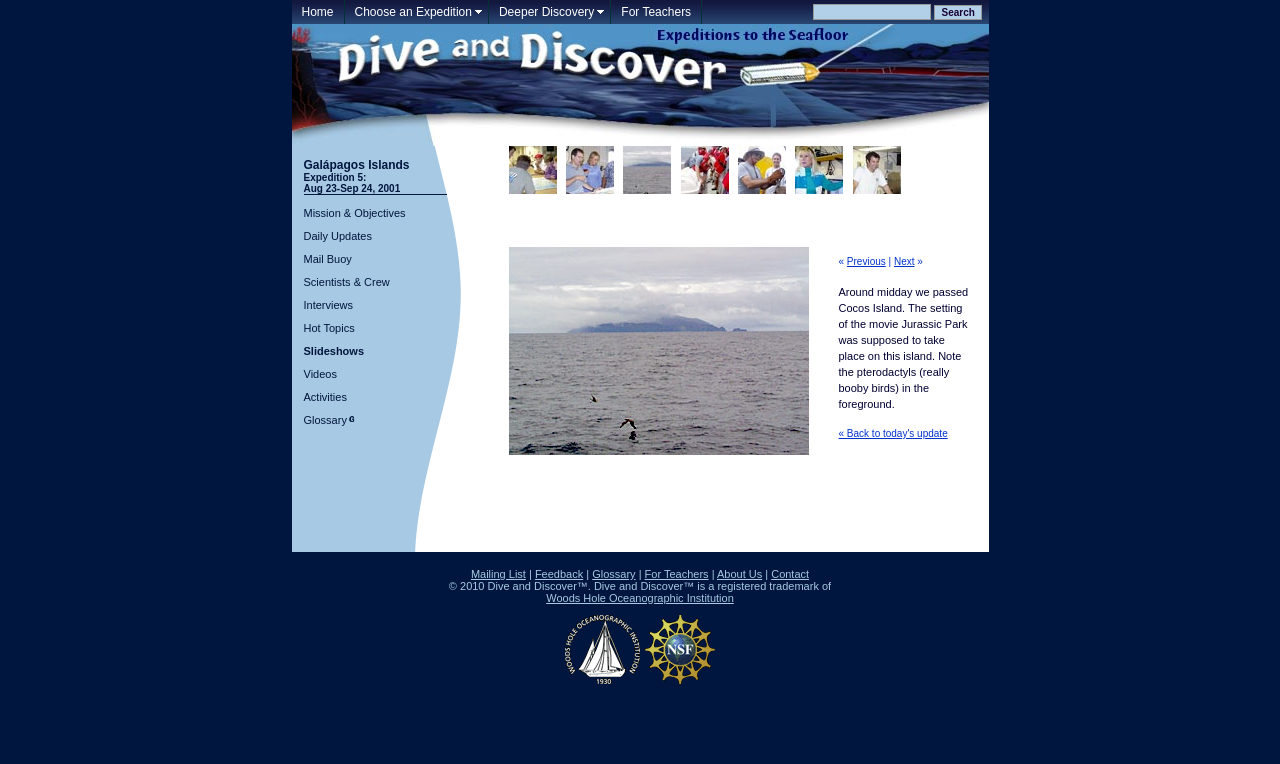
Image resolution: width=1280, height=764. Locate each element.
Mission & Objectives (355, 213)
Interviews (329, 305)
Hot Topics (329, 328)
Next (904, 261)
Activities (325, 397)
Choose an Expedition (413, 12)
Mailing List (498, 574)
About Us (739, 574)
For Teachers (656, 12)
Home (318, 12)
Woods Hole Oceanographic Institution (640, 598)
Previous (866, 261)
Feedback (559, 574)
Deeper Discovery (546, 12)
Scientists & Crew (347, 282)
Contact (790, 574)
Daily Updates (338, 236)
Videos (320, 374)
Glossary (325, 420)
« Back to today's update (893, 433)
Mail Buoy (328, 259)
